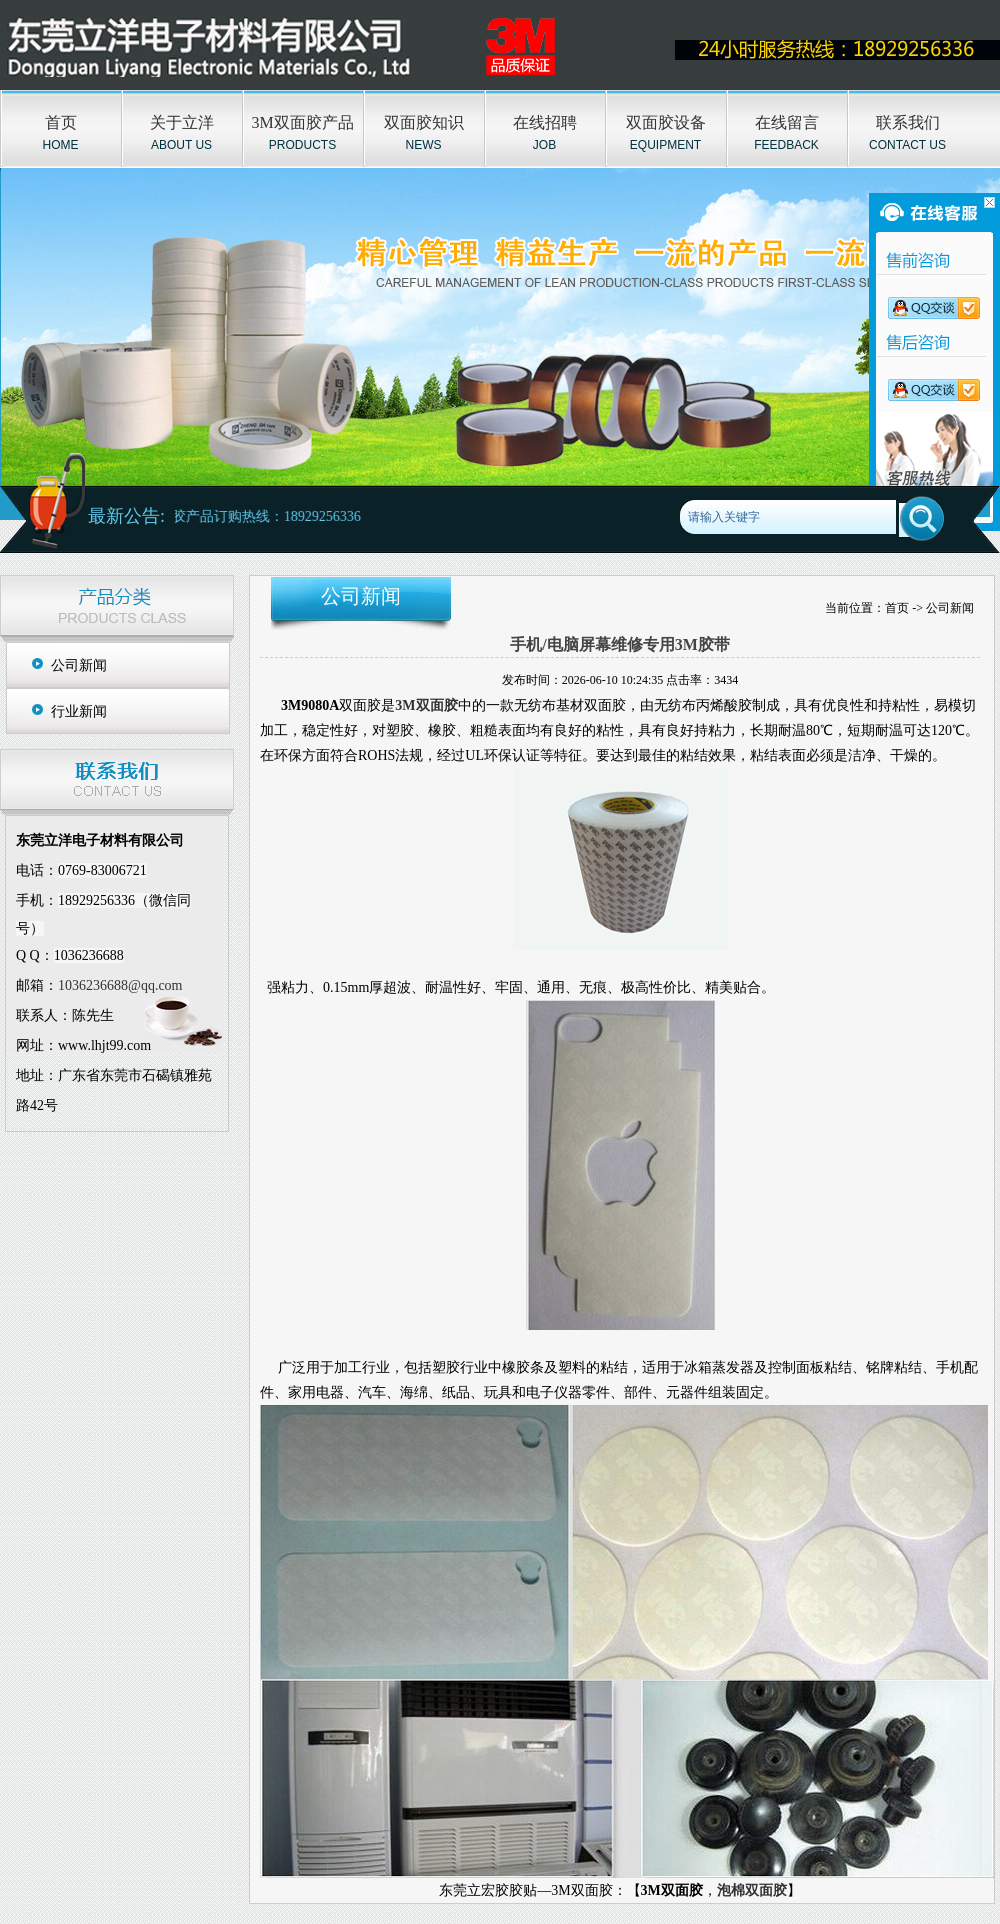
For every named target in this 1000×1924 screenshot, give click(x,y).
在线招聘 (545, 122)
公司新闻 (79, 665)
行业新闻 (79, 711)
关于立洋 (182, 122)
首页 (61, 122)
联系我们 (908, 122)
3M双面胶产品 (302, 122)
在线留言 (787, 122)
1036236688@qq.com (120, 985)
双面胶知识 (424, 122)
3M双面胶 (426, 705)
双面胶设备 (666, 122)
